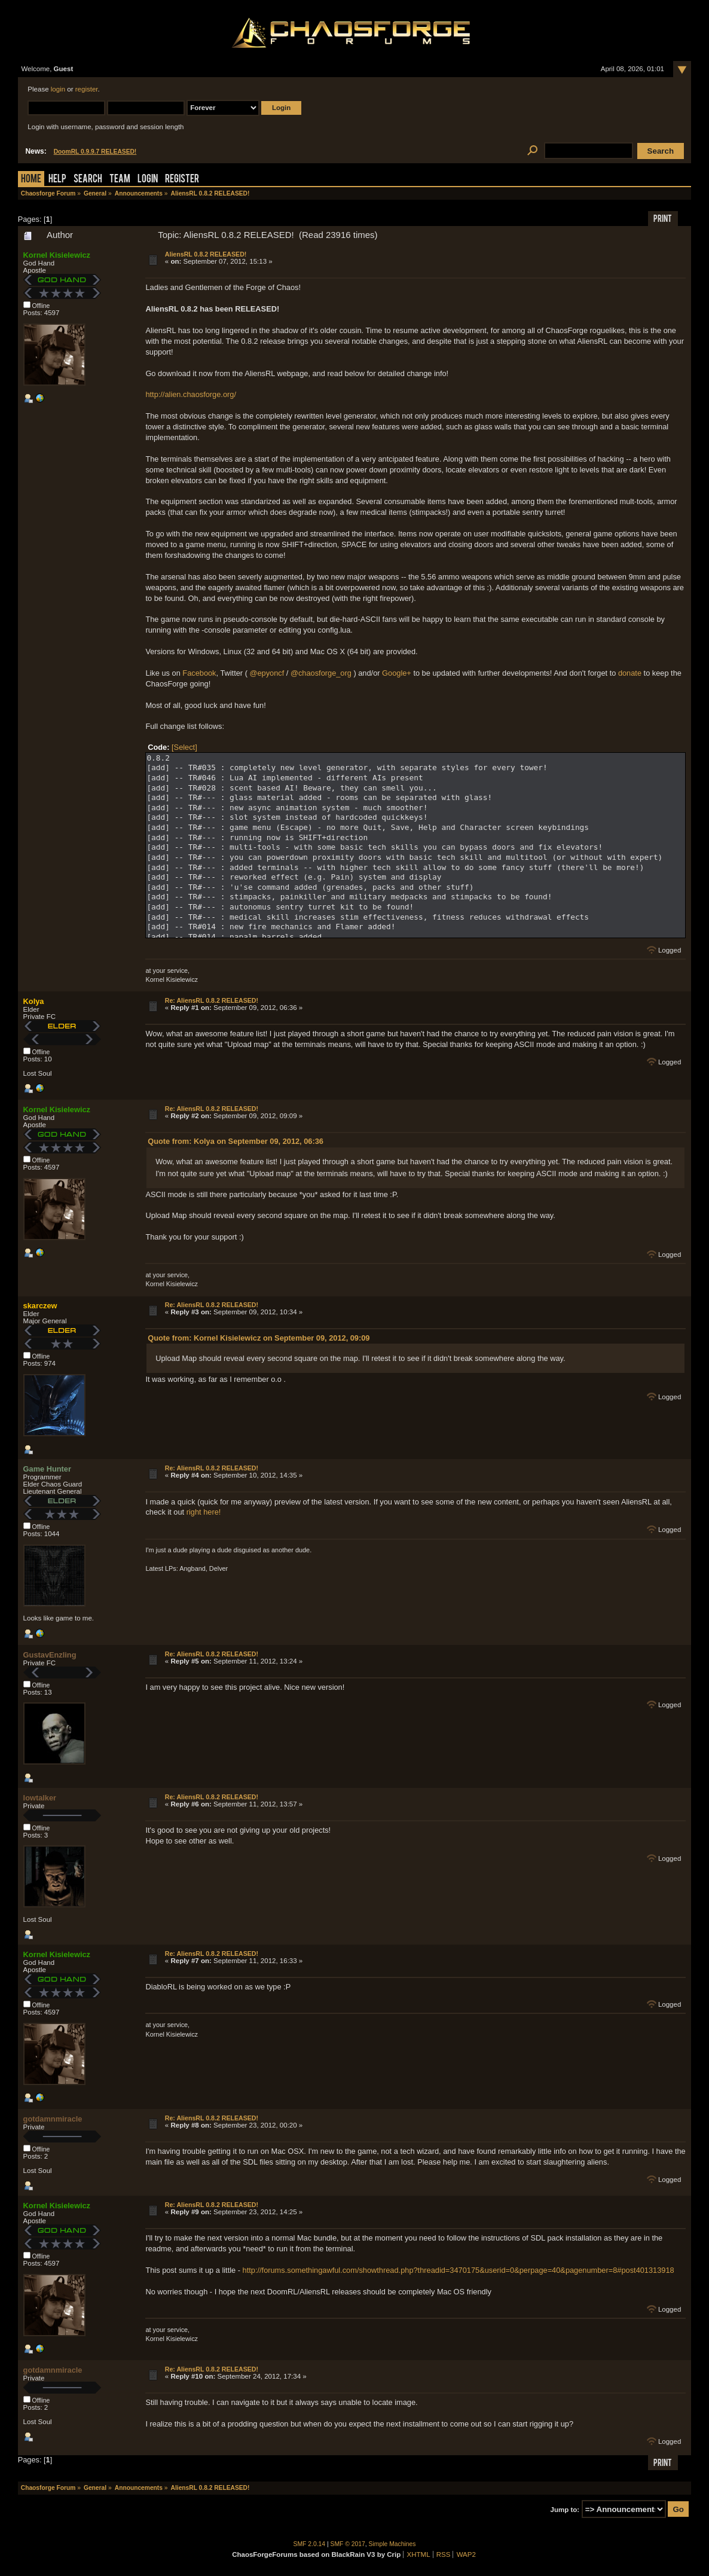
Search (88, 179)
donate (629, 673)
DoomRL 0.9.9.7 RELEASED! (95, 151)
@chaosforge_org (321, 673)
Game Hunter (47, 1468)
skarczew (40, 1305)
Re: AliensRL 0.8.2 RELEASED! (211, 1000)
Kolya (33, 1001)
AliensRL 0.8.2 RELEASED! (206, 254)
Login (147, 179)
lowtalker (39, 1797)
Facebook (199, 673)
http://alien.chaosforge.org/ (190, 394)
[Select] (184, 747)
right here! (204, 1511)
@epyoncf (266, 673)
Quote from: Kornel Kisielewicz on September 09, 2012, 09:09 (258, 1337)
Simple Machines (392, 2544)
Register (182, 179)
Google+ (396, 673)
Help (57, 179)
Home (31, 179)
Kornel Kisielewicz (56, 255)
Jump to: (565, 2509)
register (86, 89)
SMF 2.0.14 (310, 2544)
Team (119, 179)
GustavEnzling (50, 1654)
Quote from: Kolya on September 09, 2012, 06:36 (235, 1141)
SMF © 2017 (348, 2544)
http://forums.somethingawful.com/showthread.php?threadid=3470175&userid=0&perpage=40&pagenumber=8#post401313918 (458, 2270)
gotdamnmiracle (52, 2118)
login (58, 89)
